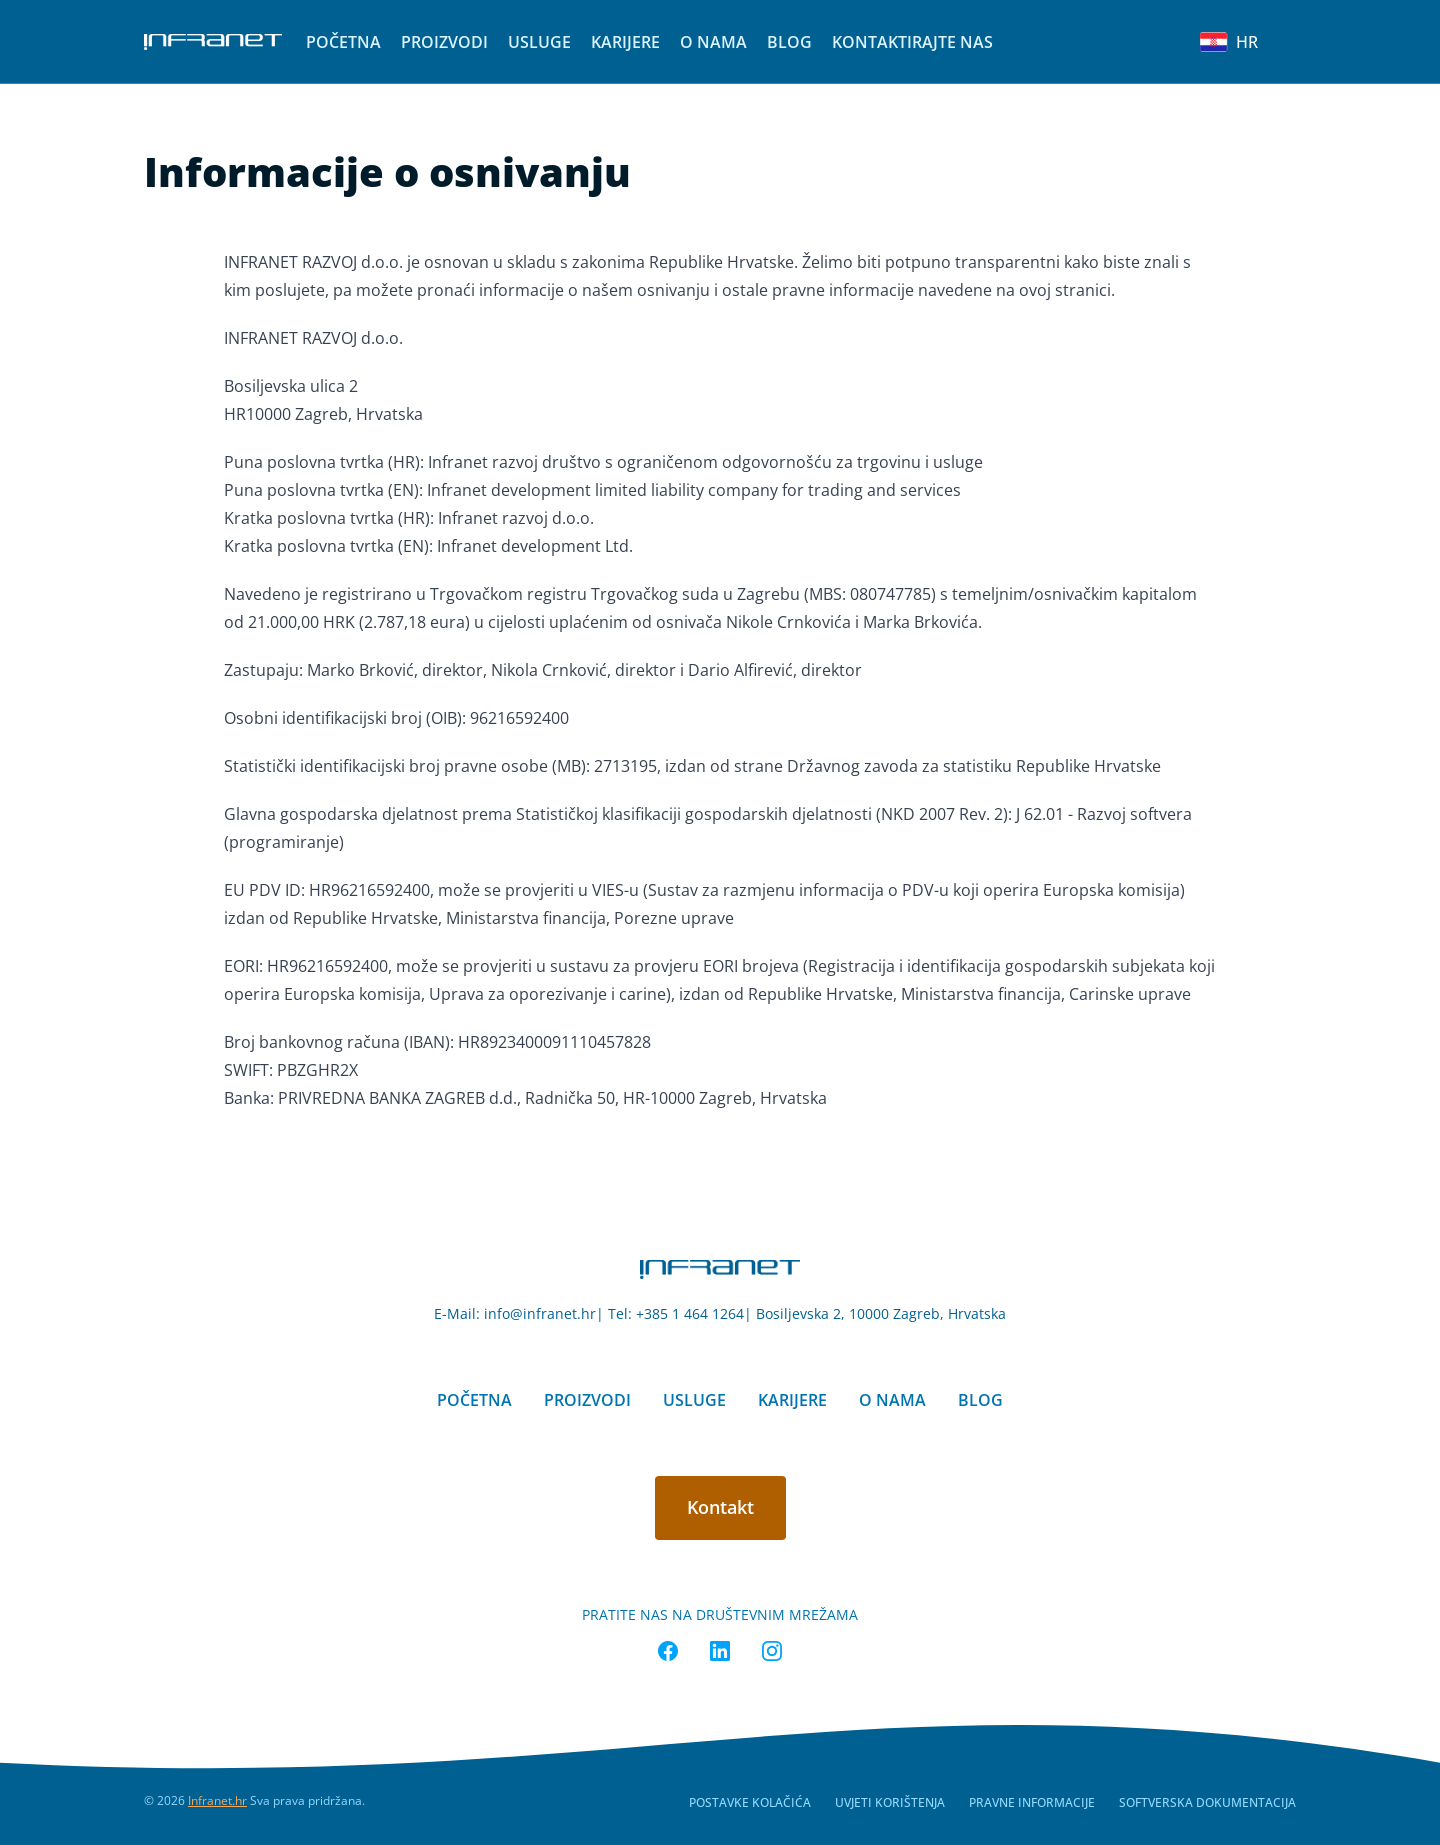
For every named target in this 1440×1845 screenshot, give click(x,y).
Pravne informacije (1032, 1802)
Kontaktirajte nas (912, 42)
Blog (789, 42)
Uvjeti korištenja (890, 1802)
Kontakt (720, 1507)
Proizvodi (444, 42)
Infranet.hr (217, 1800)
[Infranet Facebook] (668, 1651)
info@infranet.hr (540, 1313)
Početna (343, 42)
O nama (713, 42)
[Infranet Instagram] (772, 1651)
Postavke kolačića (750, 1802)
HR (1229, 42)
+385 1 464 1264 (690, 1313)
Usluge (539, 42)
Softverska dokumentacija (1207, 1802)
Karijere (625, 42)
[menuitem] (343, 42)
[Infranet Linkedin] (720, 1651)
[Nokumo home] (720, 1269)
